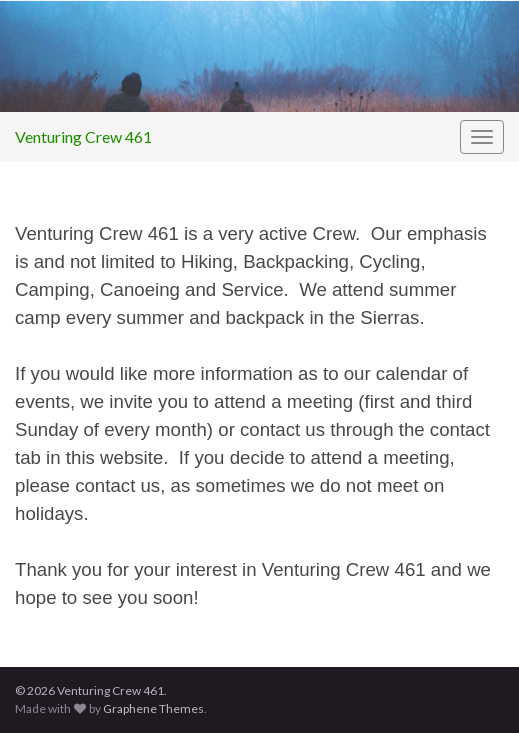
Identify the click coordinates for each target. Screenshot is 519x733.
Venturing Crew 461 (83, 136)
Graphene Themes (153, 708)
